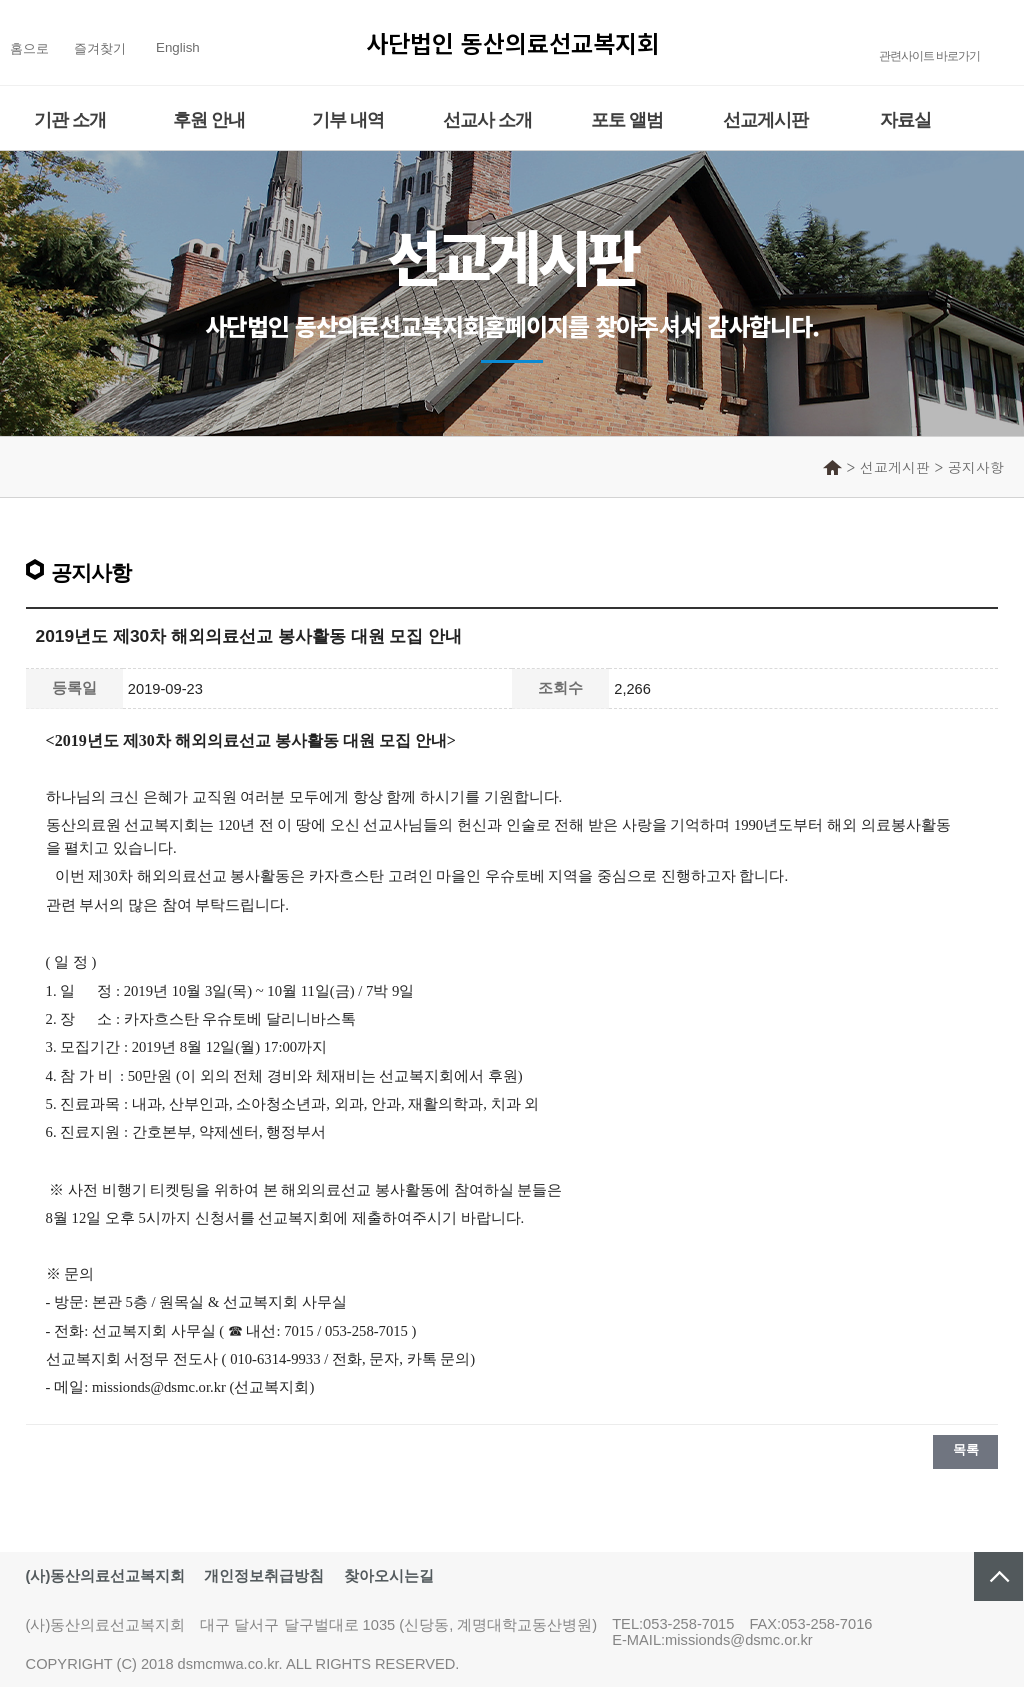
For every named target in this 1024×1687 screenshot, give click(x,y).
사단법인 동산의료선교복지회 (512, 42)
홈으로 (29, 48)
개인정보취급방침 (264, 1576)
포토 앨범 (627, 120)
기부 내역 (348, 120)
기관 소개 (70, 120)
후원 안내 (209, 120)
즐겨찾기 (100, 48)
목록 (965, 1449)
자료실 (905, 120)
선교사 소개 (487, 120)
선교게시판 (765, 120)
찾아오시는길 (389, 1576)
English (178, 47)
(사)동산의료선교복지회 (106, 1576)
